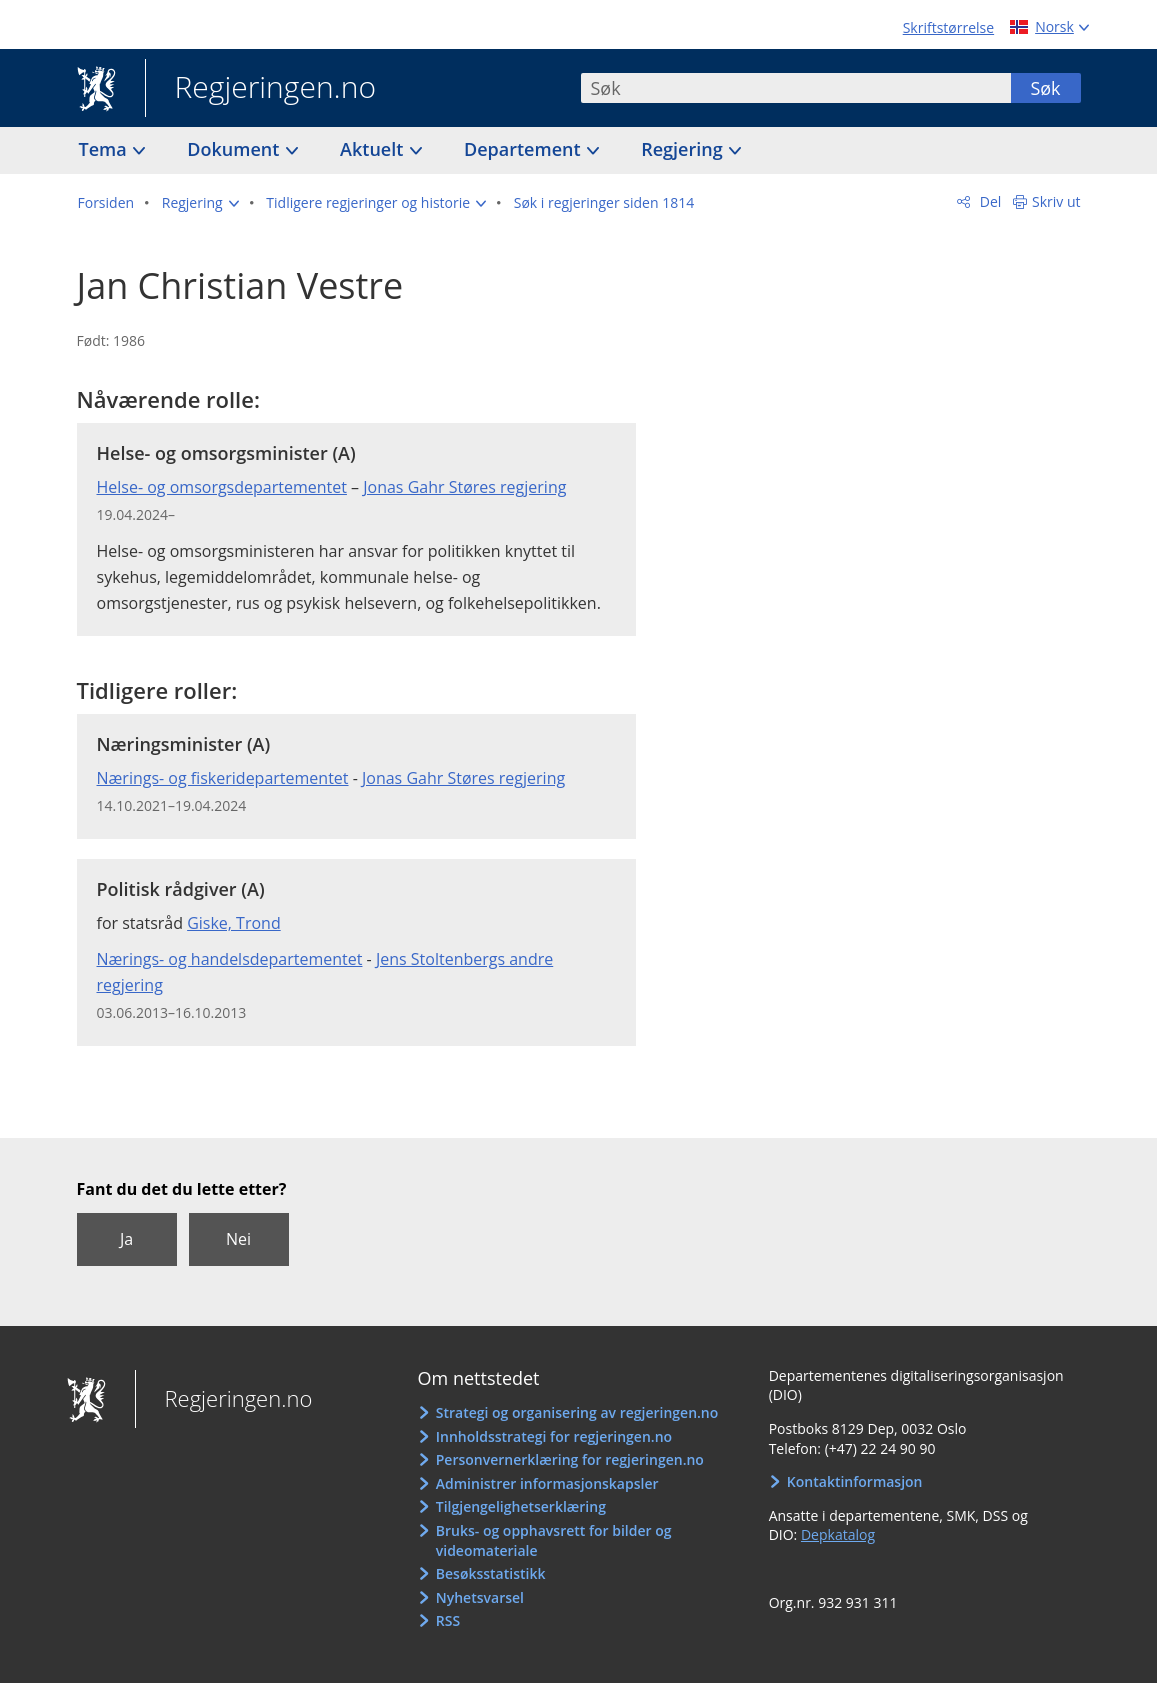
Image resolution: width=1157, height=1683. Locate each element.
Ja (126, 1239)
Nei (238, 1239)
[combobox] (796, 88)
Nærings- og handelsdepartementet (230, 959)
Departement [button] (524, 149)
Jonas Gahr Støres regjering (464, 487)
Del (988, 201)
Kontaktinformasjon (855, 1481)
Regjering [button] (684, 149)
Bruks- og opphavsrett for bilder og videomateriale (554, 1540)
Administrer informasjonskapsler (547, 1483)
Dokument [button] (235, 149)
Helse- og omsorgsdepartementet (222, 487)
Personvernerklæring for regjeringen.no (570, 1459)
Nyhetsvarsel (480, 1597)
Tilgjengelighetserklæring (521, 1506)
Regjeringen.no (261, 89)
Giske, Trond (234, 923)
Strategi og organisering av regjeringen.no (577, 1412)
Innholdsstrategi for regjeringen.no (554, 1436)
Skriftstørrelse (948, 27)
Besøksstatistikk (491, 1573)
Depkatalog (838, 1534)
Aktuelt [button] (374, 149)
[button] (200, 203)
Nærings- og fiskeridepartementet (223, 778)
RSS (448, 1620)
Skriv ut (1056, 201)
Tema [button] (105, 149)
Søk (1045, 88)
